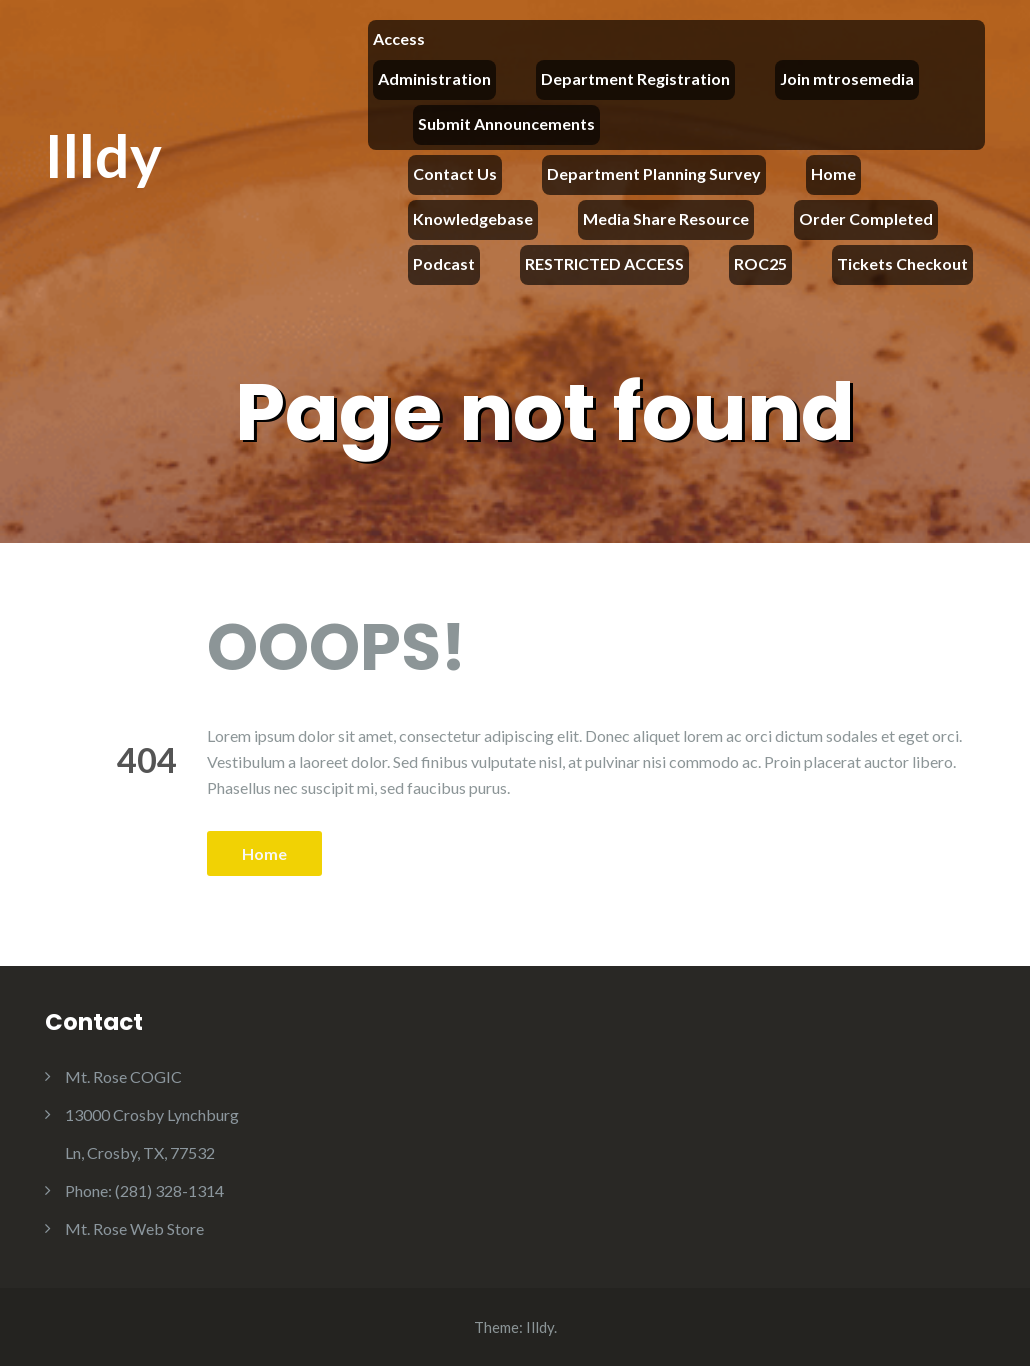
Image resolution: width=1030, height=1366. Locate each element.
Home (833, 173)
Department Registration (635, 78)
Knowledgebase (473, 218)
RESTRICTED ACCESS (604, 263)
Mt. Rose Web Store (134, 1228)
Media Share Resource (666, 218)
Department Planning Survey (654, 173)
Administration (434, 78)
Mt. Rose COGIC (123, 1076)
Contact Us (455, 173)
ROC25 (760, 263)
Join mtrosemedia (847, 78)
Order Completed (866, 218)
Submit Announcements (506, 123)
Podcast (444, 263)
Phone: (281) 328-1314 (144, 1190)
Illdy (103, 155)
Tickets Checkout (902, 263)
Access (399, 38)
